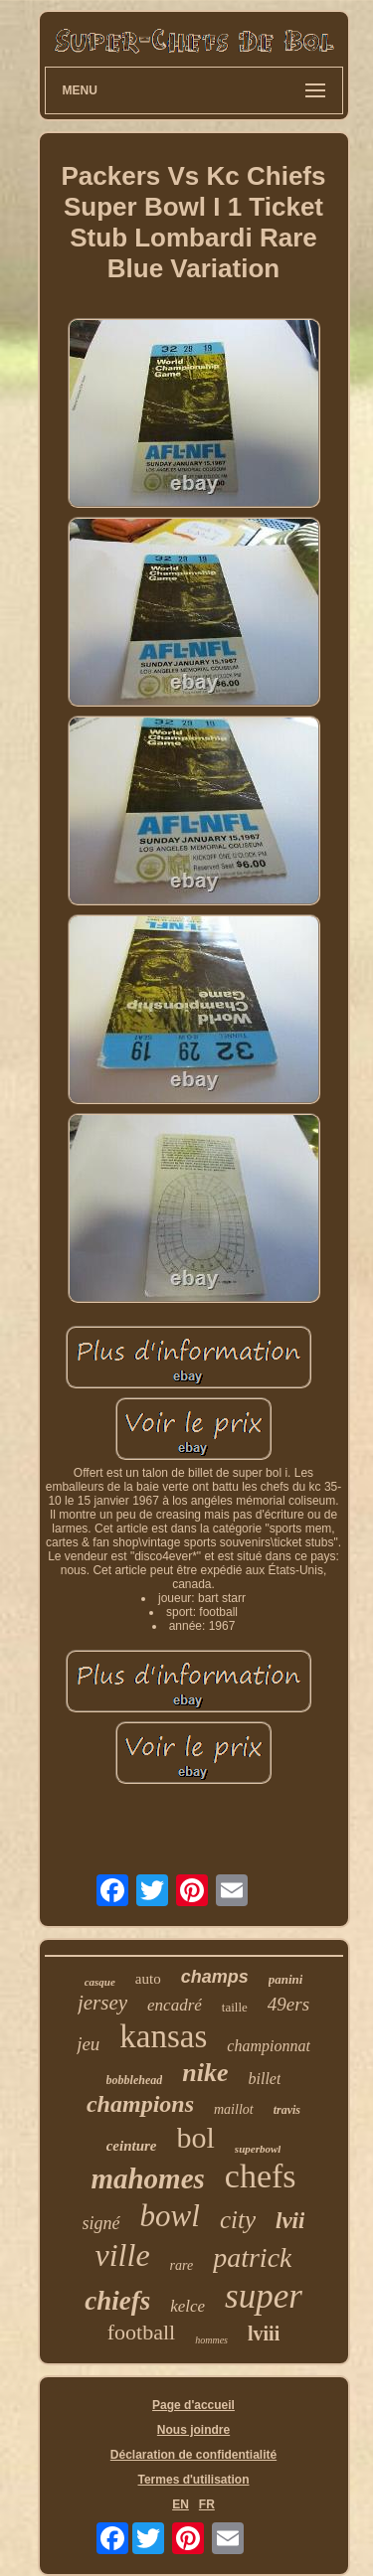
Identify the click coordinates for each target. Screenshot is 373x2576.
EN (180, 2504)
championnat (268, 2045)
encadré (174, 2005)
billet (265, 2078)
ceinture (131, 2146)
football (141, 2332)
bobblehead (134, 2080)
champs (215, 1977)
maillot (234, 2109)
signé (101, 2223)
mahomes (147, 2178)
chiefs (117, 2301)
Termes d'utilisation (194, 2480)
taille (235, 2007)
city (238, 2219)
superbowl (257, 2149)
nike (205, 2072)
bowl (170, 2215)
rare (182, 2265)
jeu (88, 2043)
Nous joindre (193, 2430)
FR (207, 2504)
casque (100, 1982)
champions (140, 2104)
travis (287, 2110)
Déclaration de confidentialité (193, 2455)
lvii (290, 2220)
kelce (187, 2306)
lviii (264, 2333)
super (263, 2296)
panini (286, 1979)
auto (148, 1979)
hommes (211, 2339)
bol (196, 2137)
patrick (252, 2257)
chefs (260, 2176)
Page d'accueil (193, 2405)
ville (122, 2255)
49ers (288, 2004)
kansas (163, 2036)
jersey (102, 2002)
